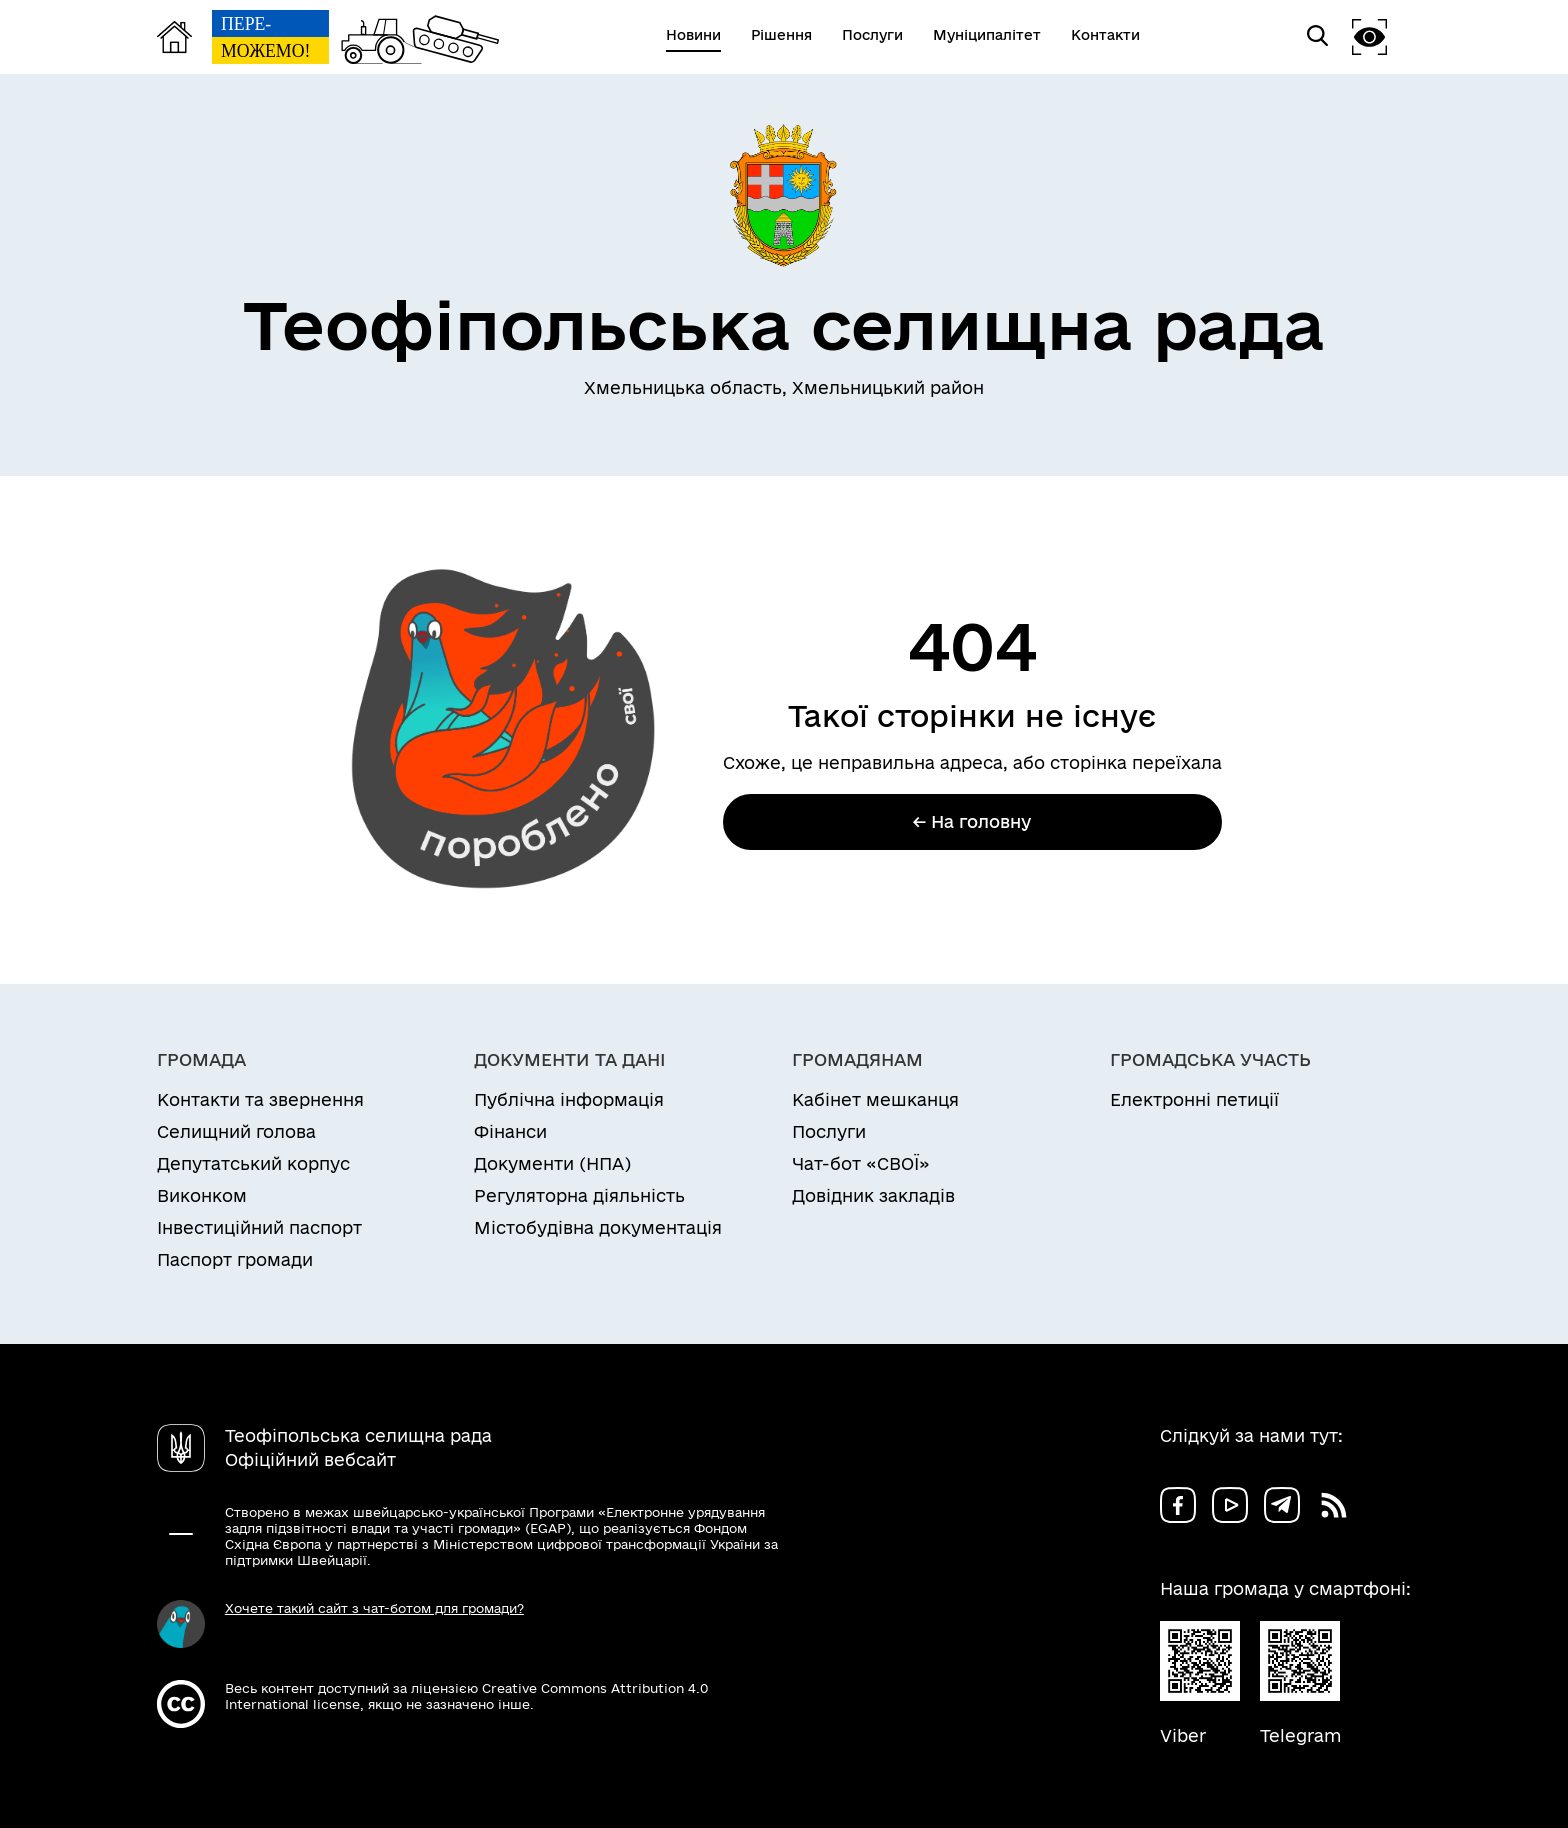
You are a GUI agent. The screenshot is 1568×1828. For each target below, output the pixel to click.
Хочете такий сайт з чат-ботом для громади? (374, 1608)
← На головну (972, 821)
